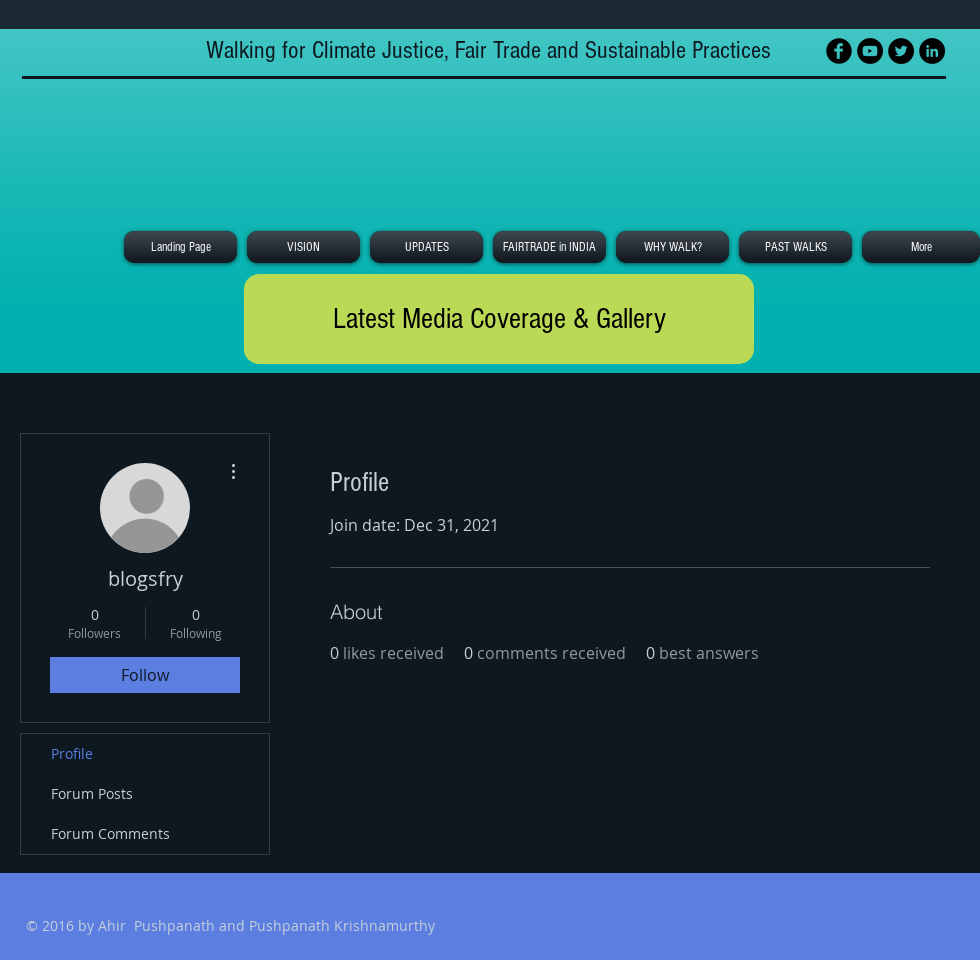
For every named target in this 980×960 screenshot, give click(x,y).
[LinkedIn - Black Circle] (932, 51)
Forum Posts (92, 793)
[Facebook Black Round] (839, 51)
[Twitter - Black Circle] (901, 51)
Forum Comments (110, 833)
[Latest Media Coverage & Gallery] (499, 319)
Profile (72, 753)
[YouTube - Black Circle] (870, 51)
